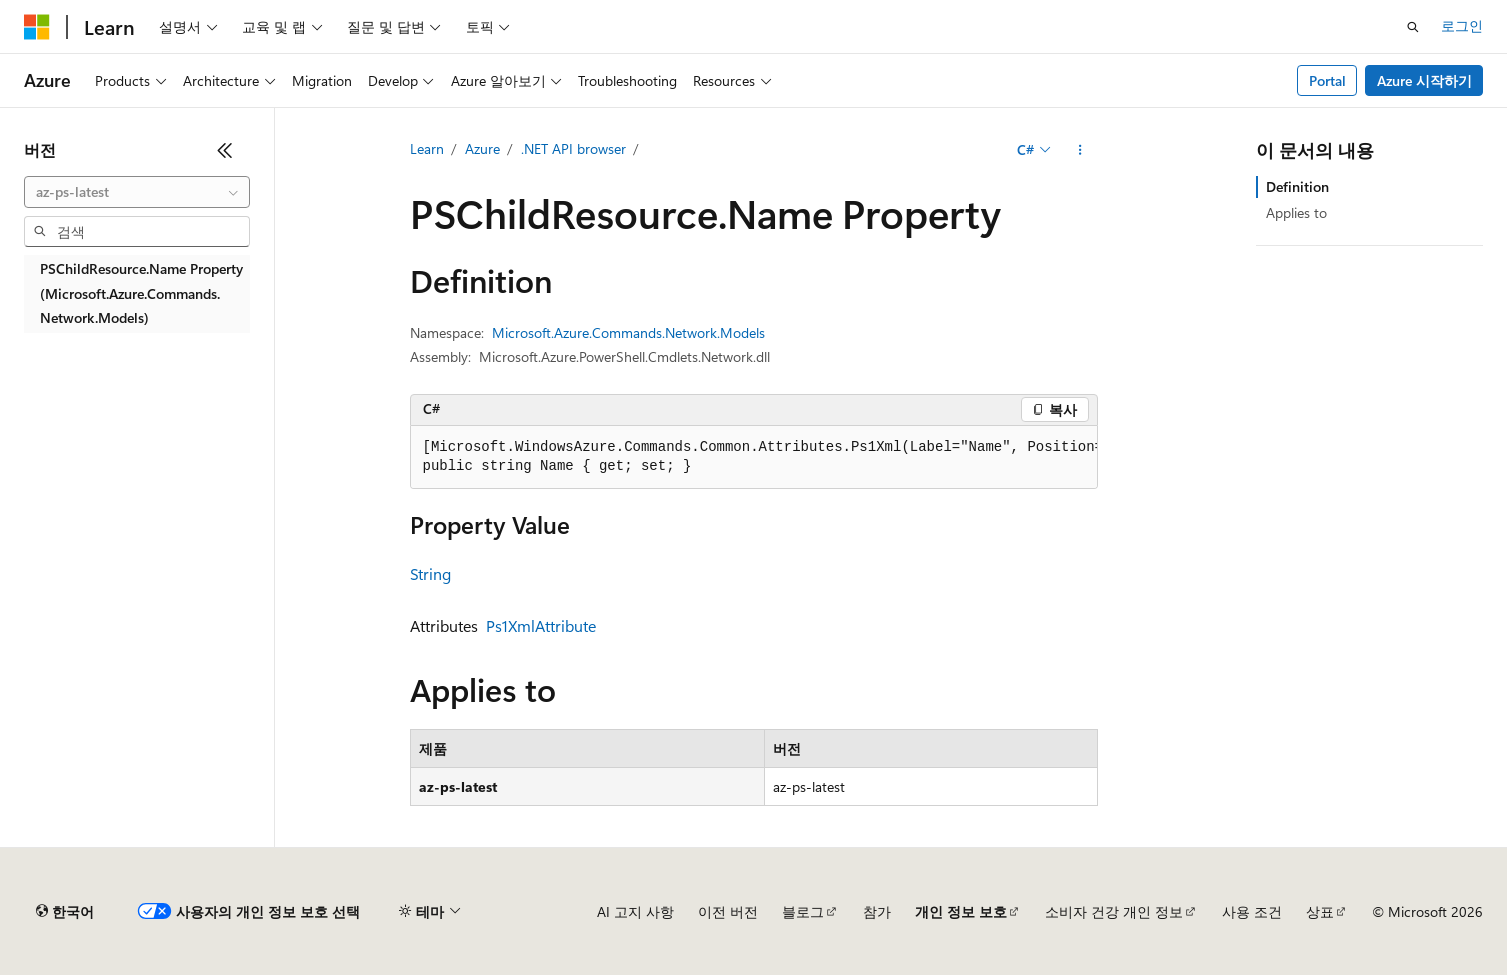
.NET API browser (573, 148)
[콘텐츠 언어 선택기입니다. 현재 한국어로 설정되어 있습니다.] (65, 912)
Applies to (1296, 212)
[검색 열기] (1413, 27)
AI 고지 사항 (635, 911)
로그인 (1462, 25)
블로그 (803, 911)
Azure (482, 148)
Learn (427, 148)
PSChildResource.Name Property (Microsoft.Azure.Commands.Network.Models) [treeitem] (141, 293)
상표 (1320, 911)
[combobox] (137, 192)
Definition (1297, 186)
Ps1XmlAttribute (541, 625)
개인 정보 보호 (961, 911)
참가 (877, 911)
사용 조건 (1252, 911)
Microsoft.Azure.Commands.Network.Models (628, 332)
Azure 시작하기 (1424, 80)
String (430, 573)
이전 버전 (728, 911)
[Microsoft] (37, 27)
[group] (754, 457)
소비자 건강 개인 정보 (1114, 911)
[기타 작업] (1079, 150)
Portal (1327, 80)
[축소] (225, 150)
